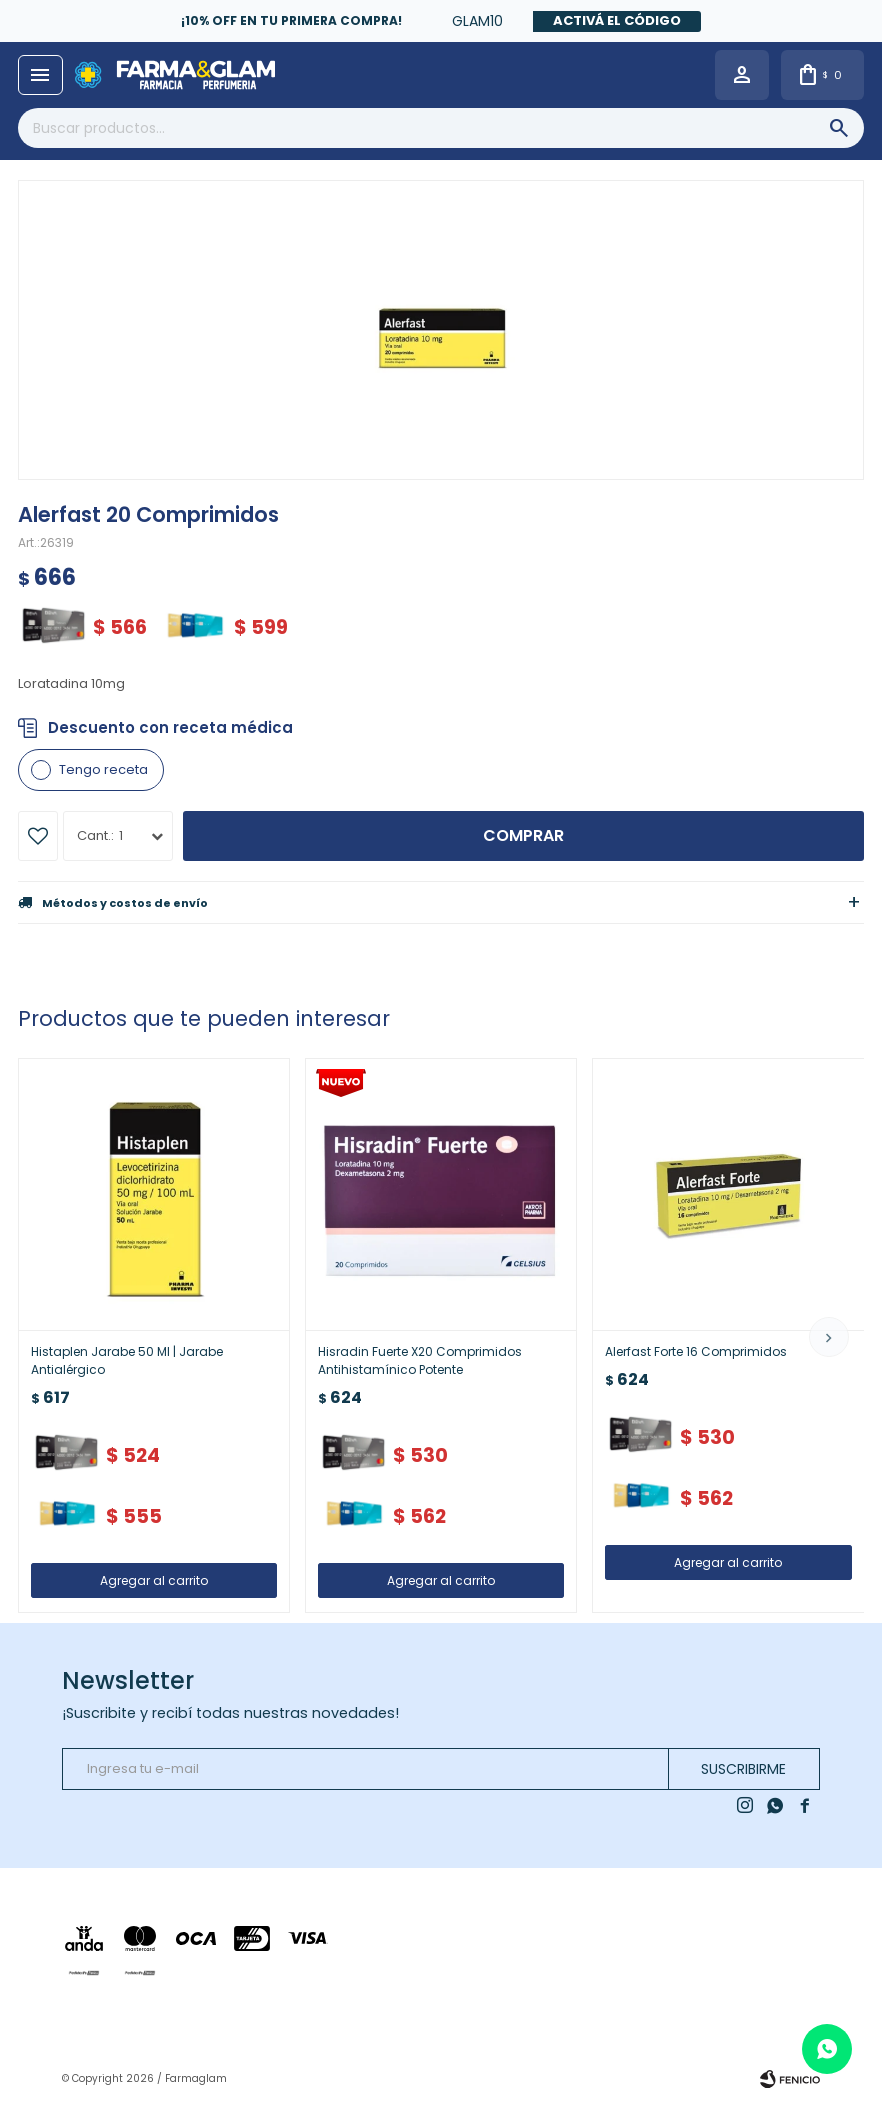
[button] (829, 1337)
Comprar (523, 835)
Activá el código (617, 20)
